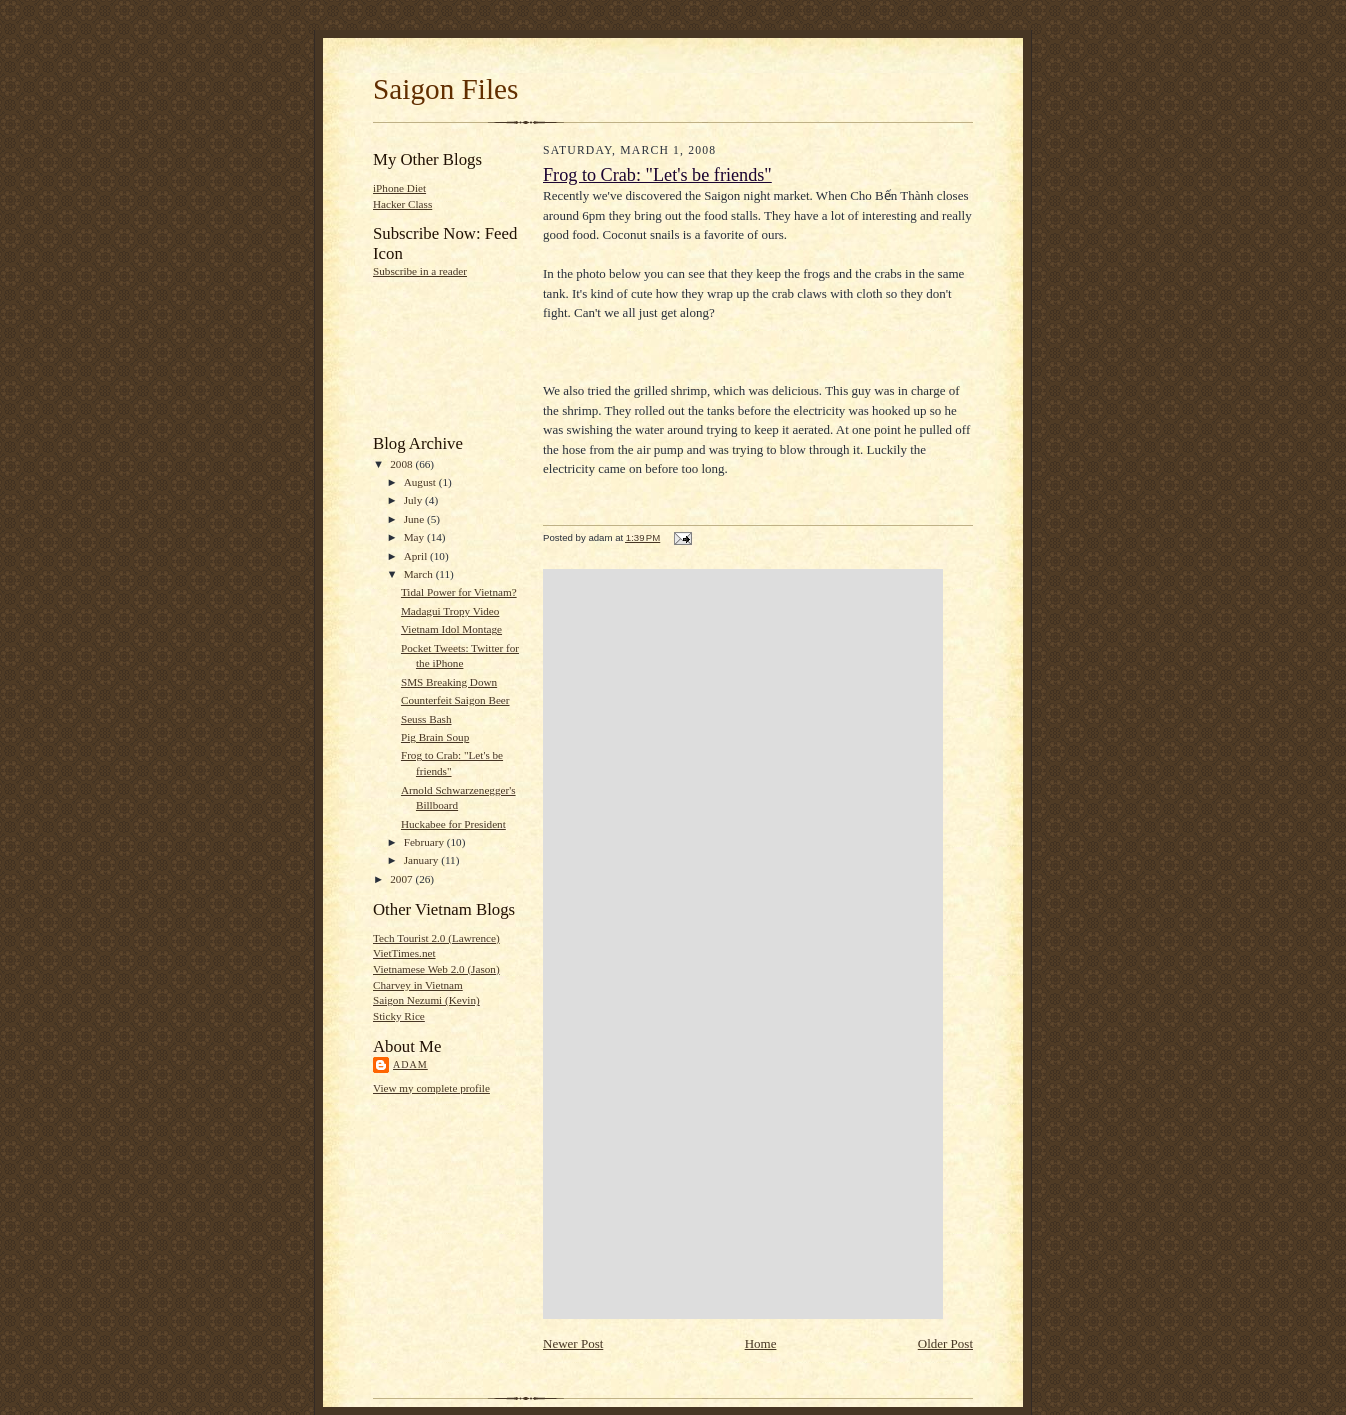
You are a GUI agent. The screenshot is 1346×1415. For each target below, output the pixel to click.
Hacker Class (402, 204)
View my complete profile (431, 1088)
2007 (402, 879)
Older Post (945, 1343)
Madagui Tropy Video (450, 611)
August (421, 482)
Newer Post (573, 1343)
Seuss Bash (426, 719)
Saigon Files (445, 89)
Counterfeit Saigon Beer (455, 700)
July (414, 500)
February (425, 842)
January (423, 860)
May (415, 537)
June (415, 519)
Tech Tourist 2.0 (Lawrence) (436, 938)
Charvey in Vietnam (418, 985)
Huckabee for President (453, 824)
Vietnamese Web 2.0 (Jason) (436, 969)
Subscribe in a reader (420, 271)
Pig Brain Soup (435, 737)
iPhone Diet (399, 188)
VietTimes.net (404, 953)
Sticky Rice (399, 1016)
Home (761, 1343)
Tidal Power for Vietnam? (459, 592)
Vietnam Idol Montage (451, 629)
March (420, 574)
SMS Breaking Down (449, 682)
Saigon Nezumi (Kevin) (426, 1000)
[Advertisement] (435, 354)
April (417, 556)
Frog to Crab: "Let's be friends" (657, 175)
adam (410, 1064)
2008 (402, 464)
